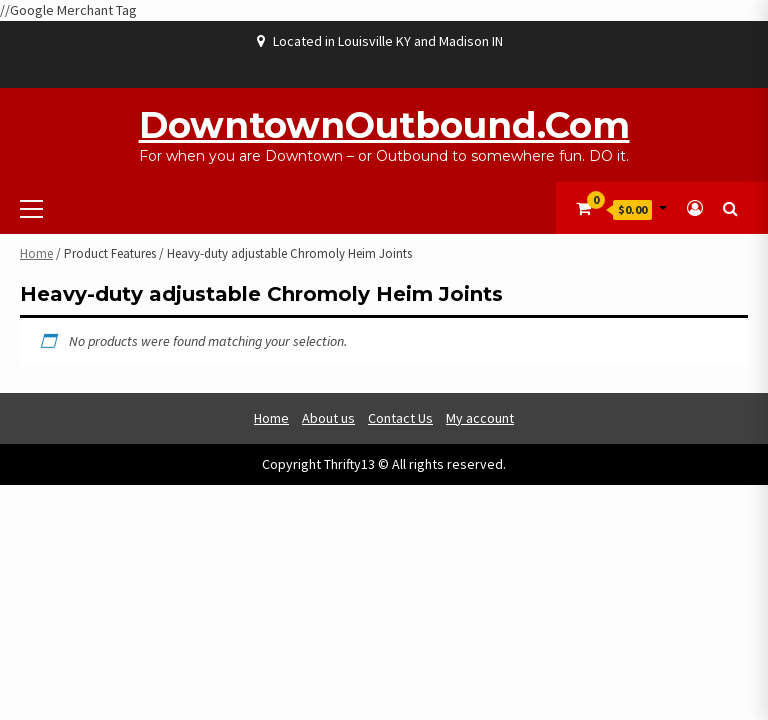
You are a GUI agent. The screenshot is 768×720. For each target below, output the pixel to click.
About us (328, 418)
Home (36, 253)
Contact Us (400, 418)
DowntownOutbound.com (384, 125)
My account (480, 418)
